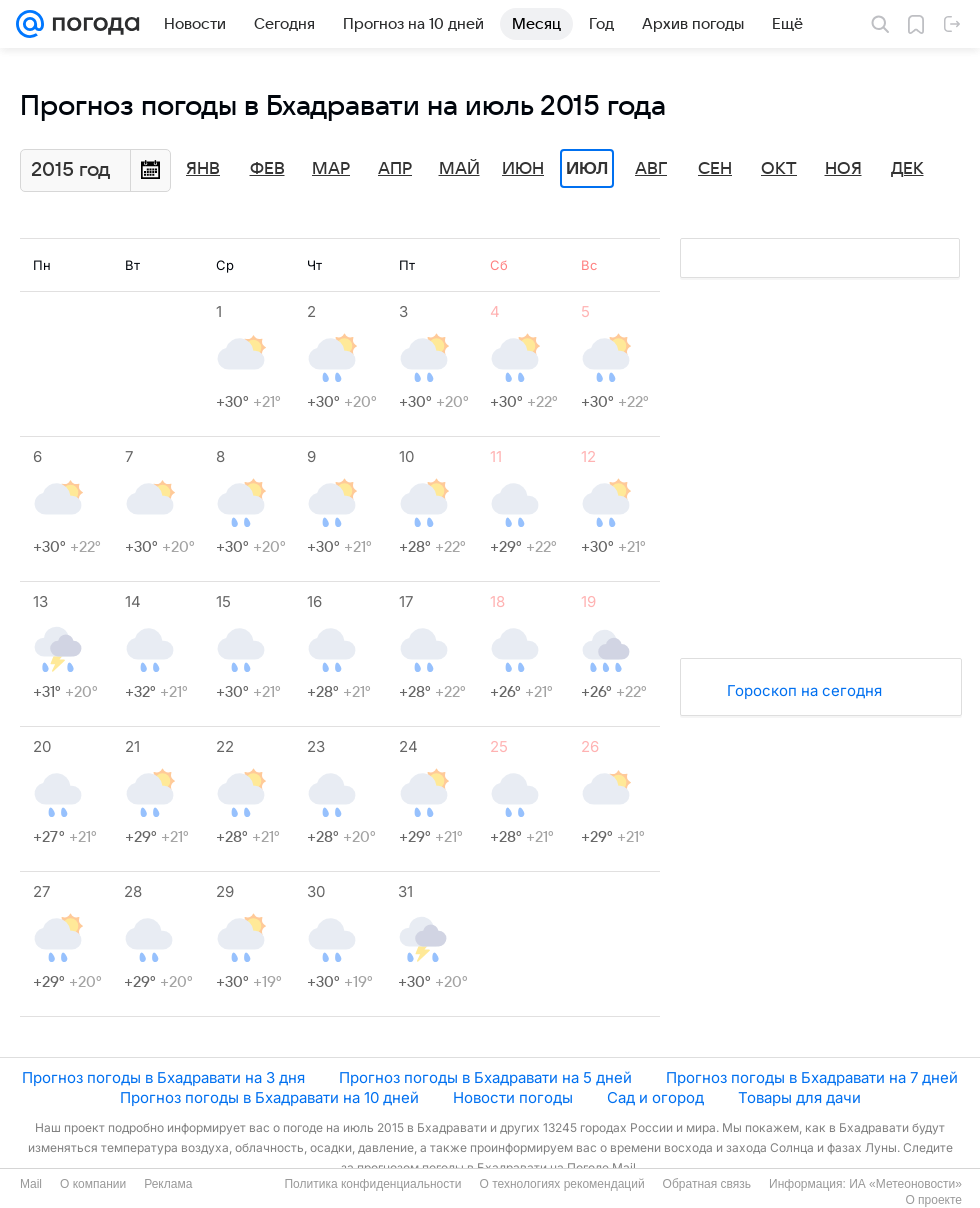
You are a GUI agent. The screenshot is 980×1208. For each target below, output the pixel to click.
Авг (651, 169)
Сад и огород (655, 1097)
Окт (779, 169)
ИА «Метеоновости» (905, 1184)
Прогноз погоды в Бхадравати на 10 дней (269, 1097)
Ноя (843, 169)
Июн (523, 169)
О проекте (933, 1200)
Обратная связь (707, 1184)
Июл (587, 169)
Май (459, 169)
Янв (203, 169)
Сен (715, 169)
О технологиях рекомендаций (561, 1184)
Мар (331, 169)
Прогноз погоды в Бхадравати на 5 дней (485, 1077)
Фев (267, 169)
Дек (907, 169)
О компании (93, 1184)
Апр (395, 169)
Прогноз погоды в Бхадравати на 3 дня (163, 1077)
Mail (31, 1184)
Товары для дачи (799, 1097)
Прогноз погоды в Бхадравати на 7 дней (812, 1077)
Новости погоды (513, 1097)
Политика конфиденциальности (372, 1184)
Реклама (168, 1184)
